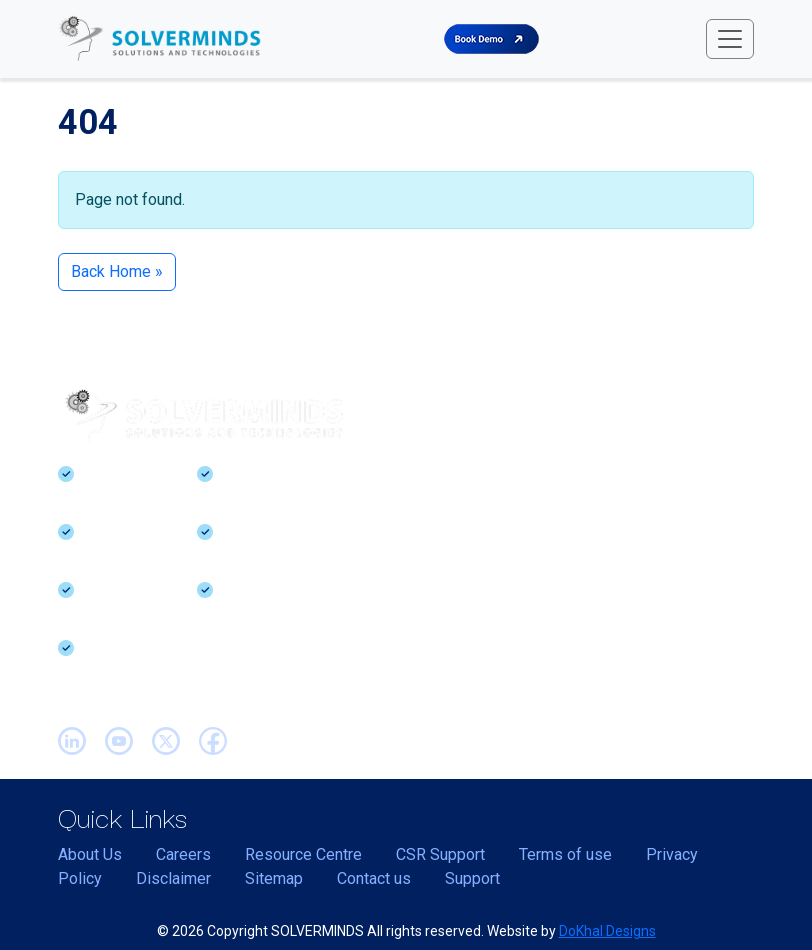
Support (472, 878)
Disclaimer (173, 878)
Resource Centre (303, 854)
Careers (183, 854)
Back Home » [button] (117, 271)
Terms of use (565, 854)
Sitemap (274, 878)
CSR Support (440, 854)
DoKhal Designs (607, 931)
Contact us (374, 878)
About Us (90, 854)
